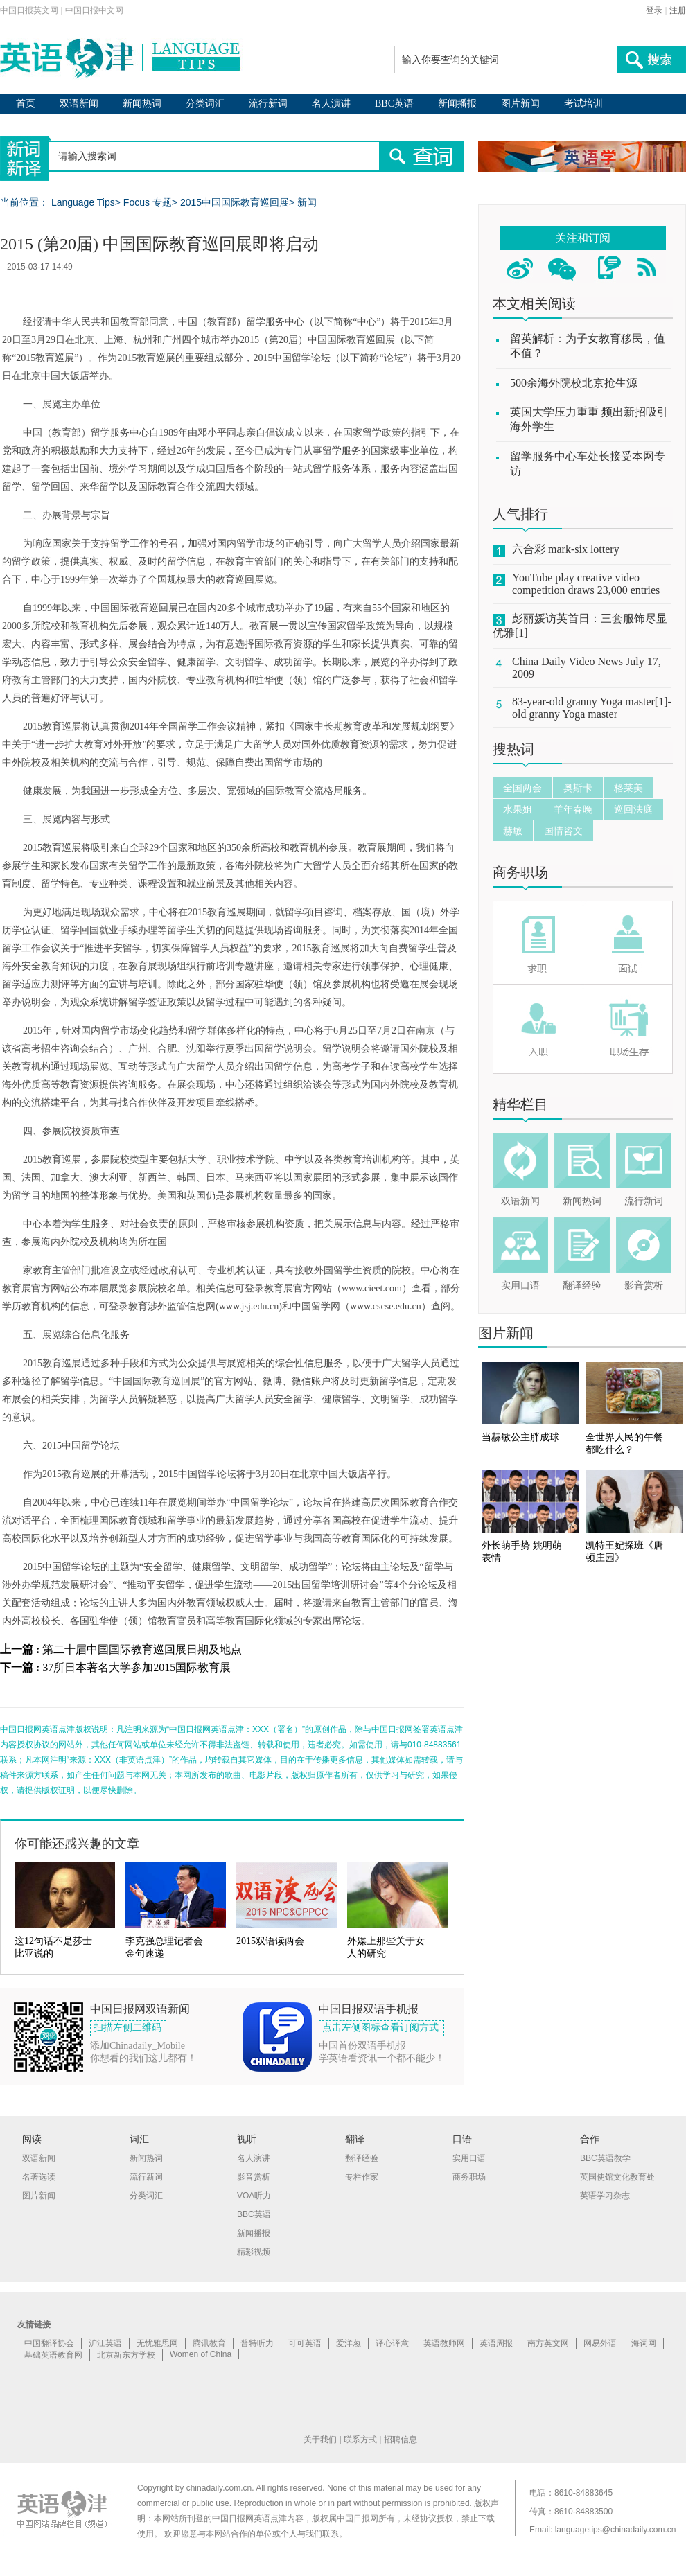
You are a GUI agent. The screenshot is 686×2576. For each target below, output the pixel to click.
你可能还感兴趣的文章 (77, 1844)
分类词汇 (205, 103)
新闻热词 (142, 103)
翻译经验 (582, 1285)
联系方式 (360, 2439)
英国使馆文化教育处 (617, 2177)
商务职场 (520, 872)
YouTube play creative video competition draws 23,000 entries (586, 584)
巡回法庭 (633, 809)
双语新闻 (79, 103)
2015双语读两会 (270, 1941)
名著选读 (38, 2177)
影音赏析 (643, 1285)
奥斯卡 (577, 787)
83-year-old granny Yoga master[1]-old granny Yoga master (591, 708)
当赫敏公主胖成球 (520, 1437)
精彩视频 (253, 2252)
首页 (25, 103)
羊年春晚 (573, 809)
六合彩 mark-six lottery (565, 549)
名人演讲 (331, 103)
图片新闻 (520, 103)
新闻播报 (457, 103)
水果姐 (517, 809)
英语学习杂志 (605, 2195)
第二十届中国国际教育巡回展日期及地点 (142, 1649)
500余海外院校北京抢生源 (573, 383)
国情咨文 (563, 830)
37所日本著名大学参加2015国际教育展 (136, 1667)
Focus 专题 (147, 202)
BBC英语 (394, 103)
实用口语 (520, 1285)
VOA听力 (254, 2195)
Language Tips (83, 202)
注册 (677, 10)
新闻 (307, 202)
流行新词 (268, 103)
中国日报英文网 (29, 10)
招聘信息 (400, 2439)
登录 (654, 10)
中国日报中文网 (94, 10)
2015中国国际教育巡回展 (234, 202)
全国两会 (522, 787)
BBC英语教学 (605, 2158)
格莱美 (628, 787)
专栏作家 (361, 2177)
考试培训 (583, 103)
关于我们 (320, 2439)
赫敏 (512, 830)
